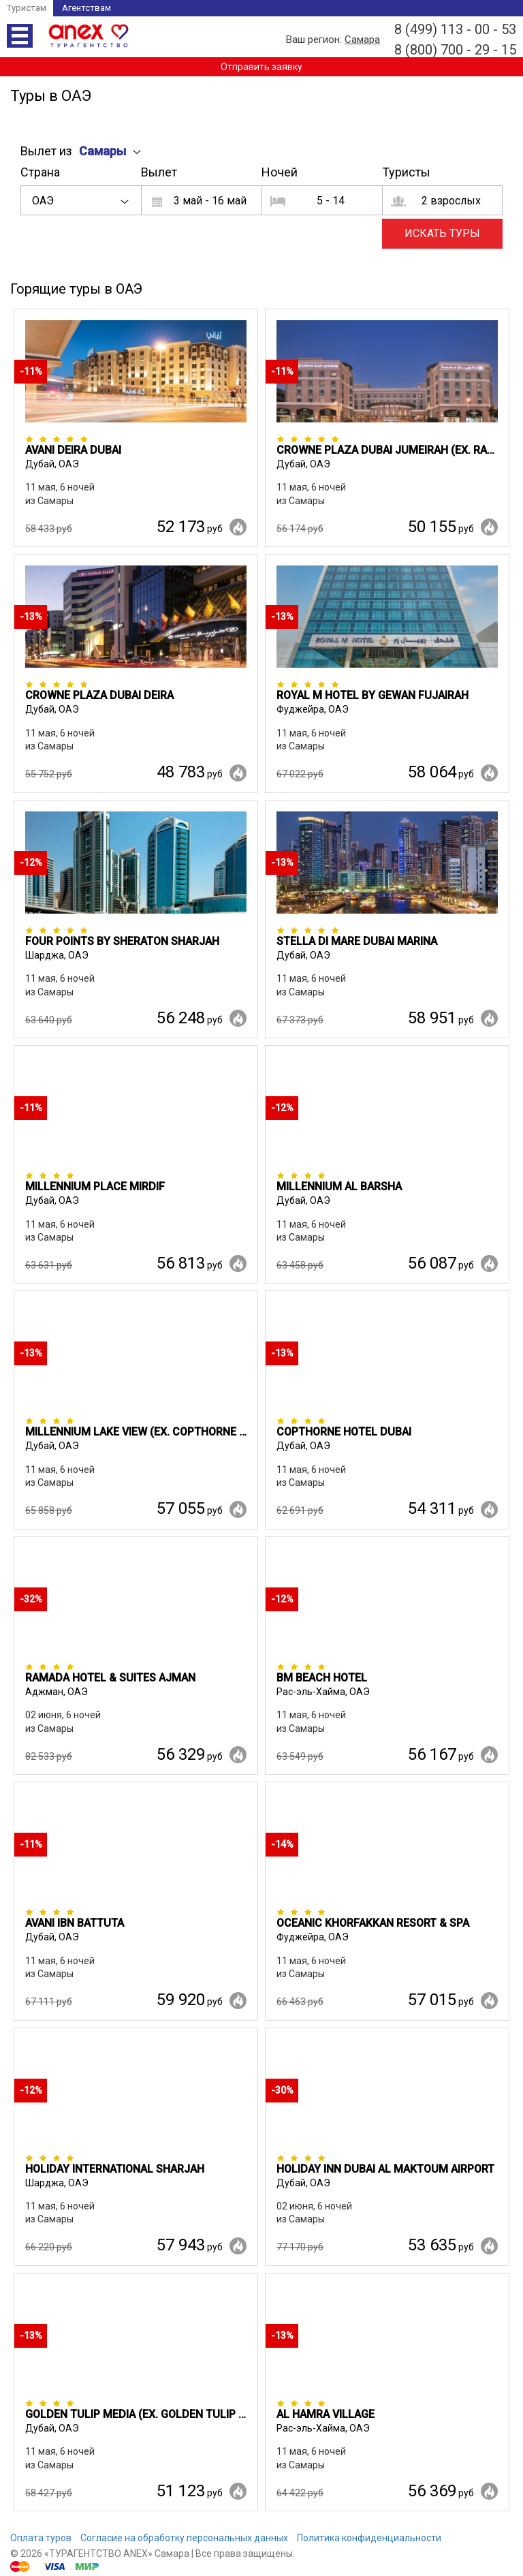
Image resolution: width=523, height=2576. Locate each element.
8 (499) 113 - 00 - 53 (455, 29)
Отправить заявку (261, 66)
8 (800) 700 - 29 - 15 (455, 50)
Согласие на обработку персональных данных (184, 2537)
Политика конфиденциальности (369, 2537)
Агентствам (86, 8)
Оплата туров (41, 2537)
